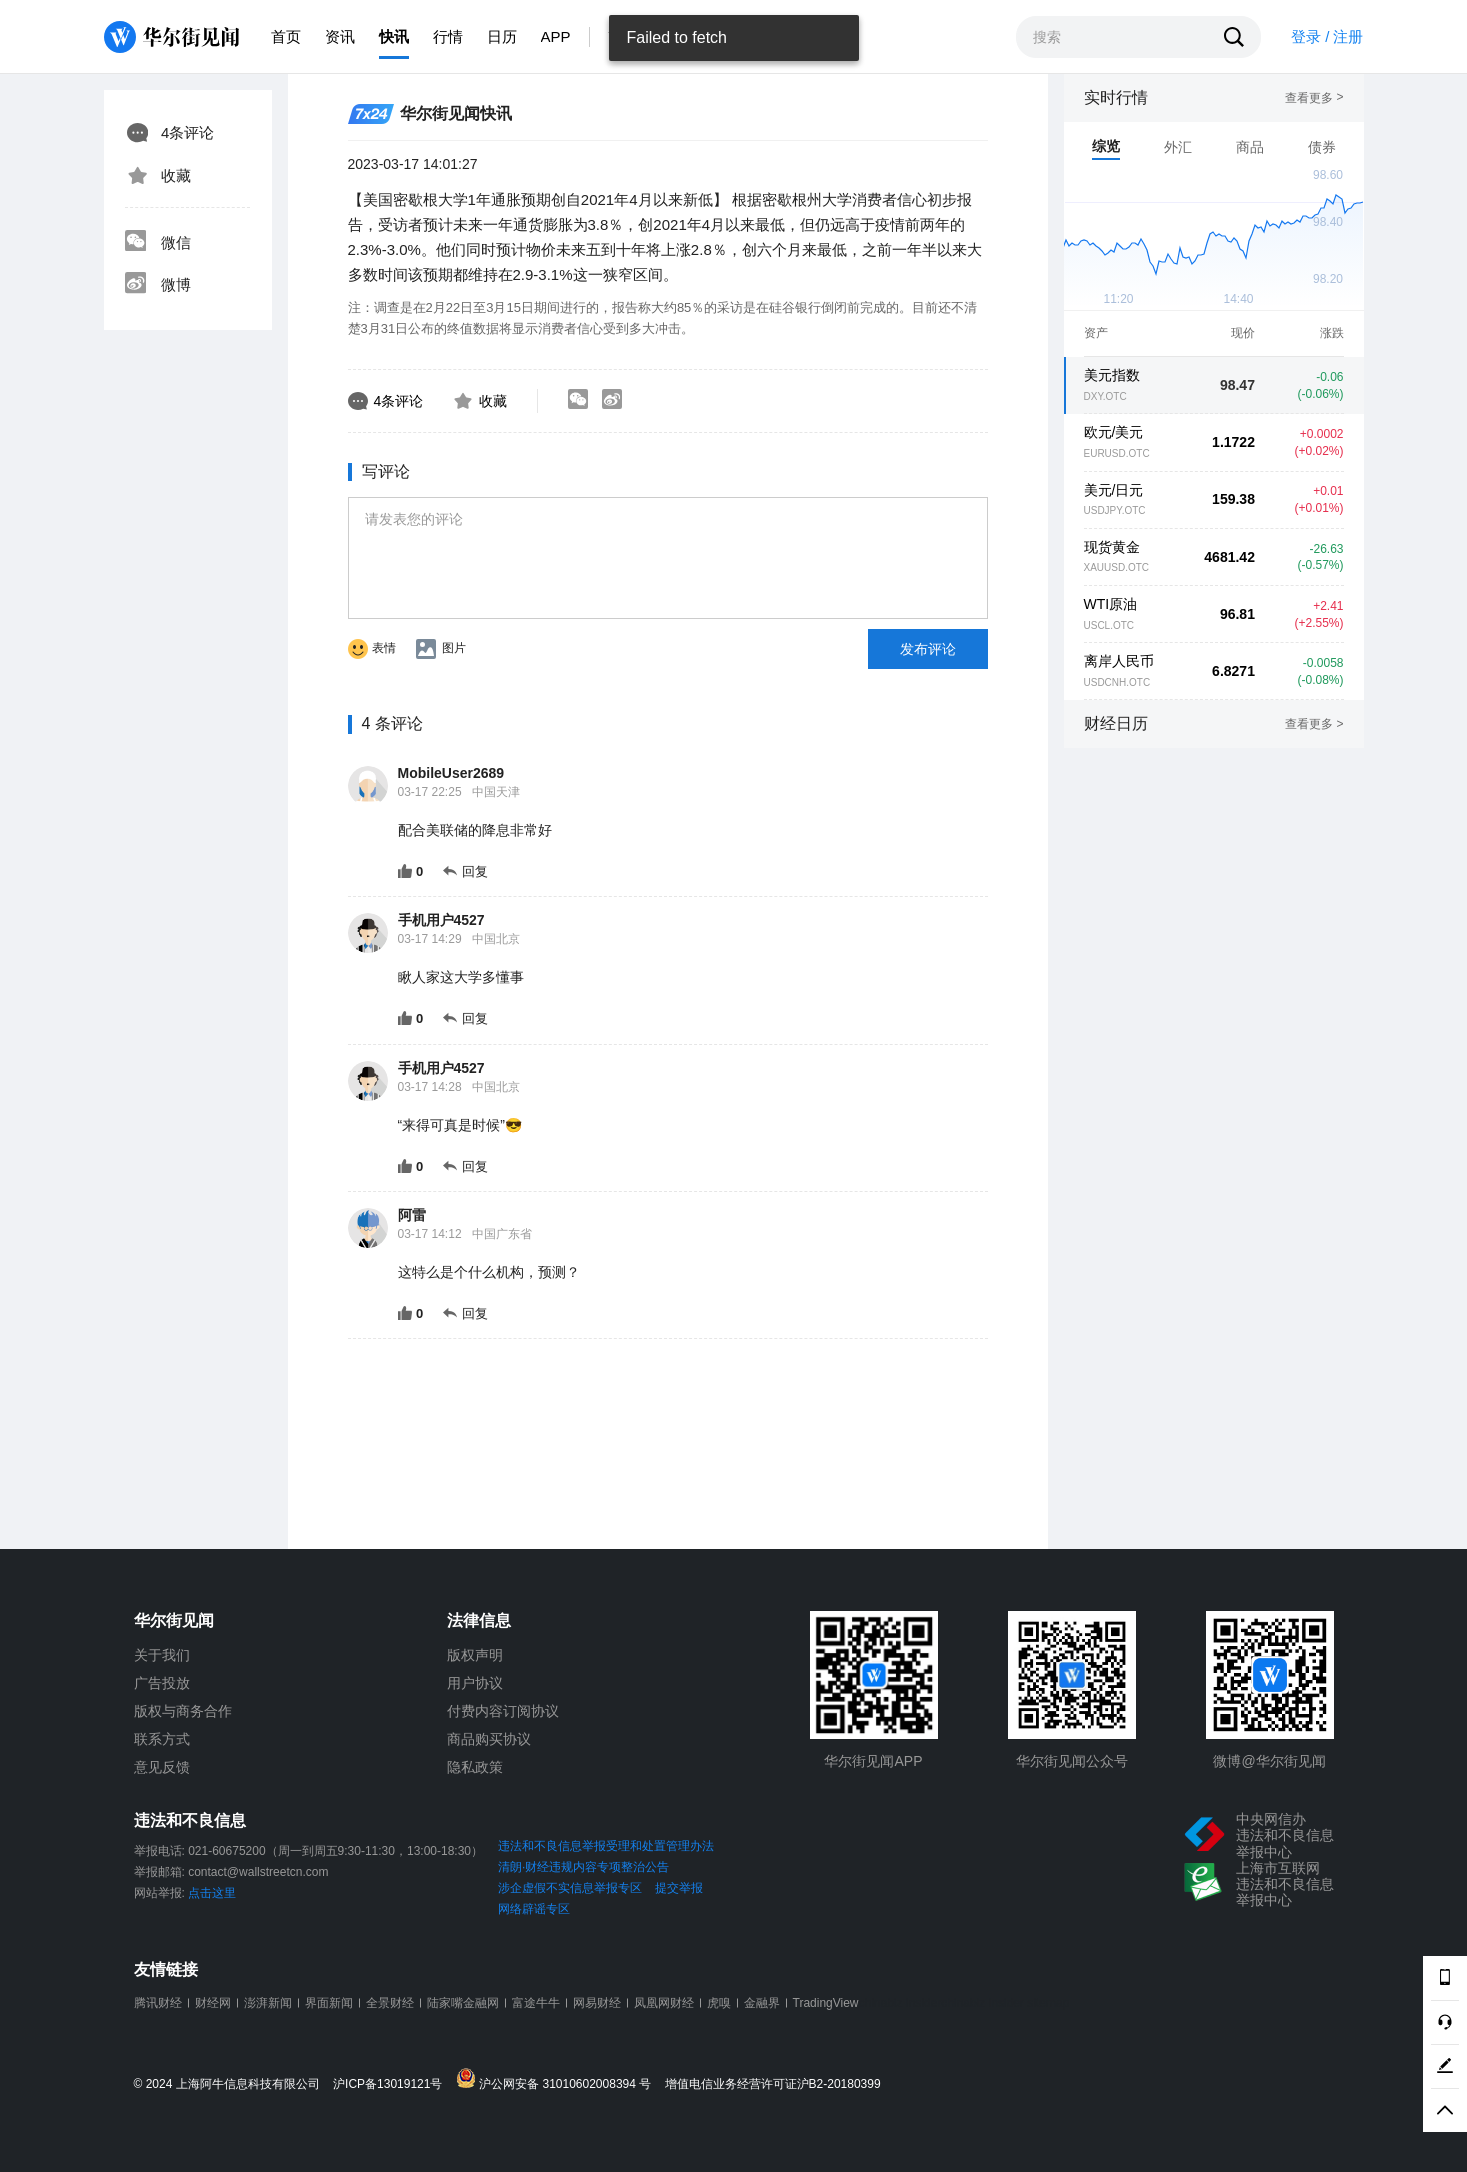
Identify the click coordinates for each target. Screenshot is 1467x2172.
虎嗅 (719, 2003)
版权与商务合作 (183, 1711)
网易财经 (597, 2003)
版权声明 (475, 1655)
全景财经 (390, 2003)
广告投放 (162, 1683)
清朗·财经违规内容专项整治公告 (583, 1867)
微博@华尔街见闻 (1269, 1761)
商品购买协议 (489, 1739)
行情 (448, 36)
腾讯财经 (158, 2003)
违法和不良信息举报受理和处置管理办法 (606, 1846)
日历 (502, 36)
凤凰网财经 (664, 2003)
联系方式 (162, 1739)
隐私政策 (475, 1767)
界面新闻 (329, 2003)
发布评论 (928, 649)
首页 (286, 36)
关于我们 (162, 1655)
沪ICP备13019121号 (392, 2084)
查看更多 (1314, 98)
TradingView (826, 2003)
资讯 (340, 36)
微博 (158, 285)
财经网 (213, 2003)
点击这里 (212, 1893)
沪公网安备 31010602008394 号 (558, 2079)
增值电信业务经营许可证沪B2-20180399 (773, 2084)
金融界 (762, 2003)
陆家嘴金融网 (463, 2003)
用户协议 (475, 1683)
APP (556, 36)
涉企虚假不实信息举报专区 (570, 1888)
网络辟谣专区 (534, 1909)
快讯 (394, 36)
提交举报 (679, 1888)
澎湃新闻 (268, 2003)
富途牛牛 (536, 2003)
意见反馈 (162, 1767)
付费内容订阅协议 (503, 1711)
